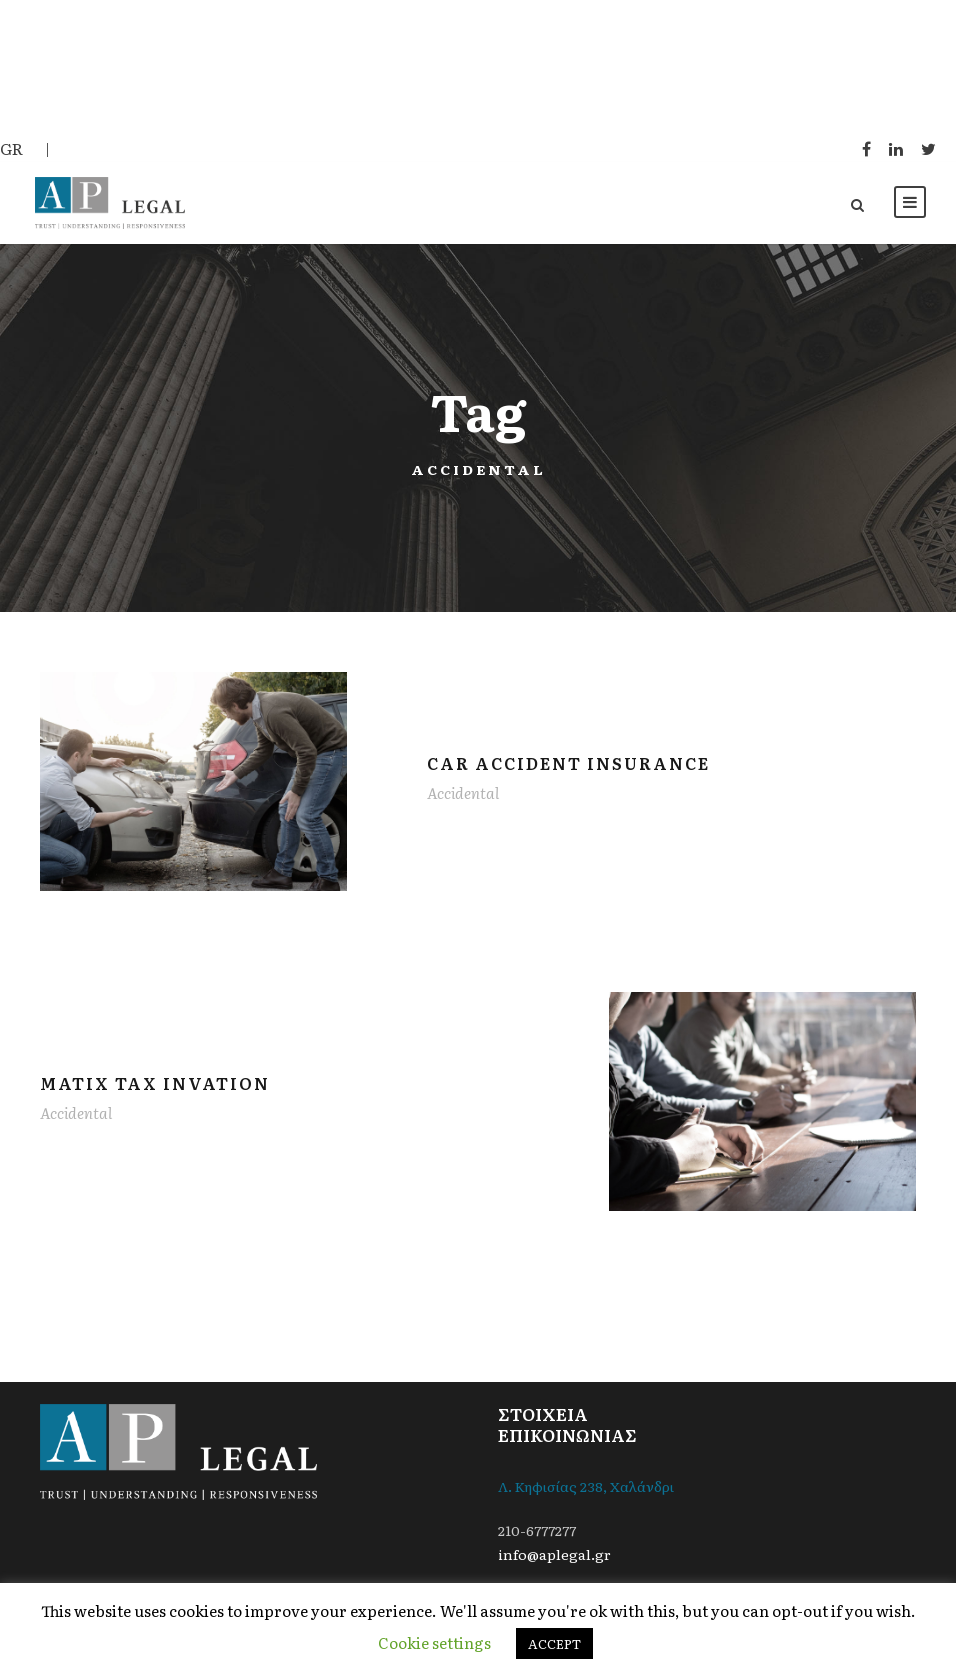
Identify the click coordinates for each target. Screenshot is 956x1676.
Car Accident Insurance (568, 763)
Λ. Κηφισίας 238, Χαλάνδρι (586, 1486)
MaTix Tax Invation (155, 1083)
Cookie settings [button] (434, 1642)
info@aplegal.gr (554, 1554)
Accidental (463, 792)
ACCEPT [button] (554, 1643)
